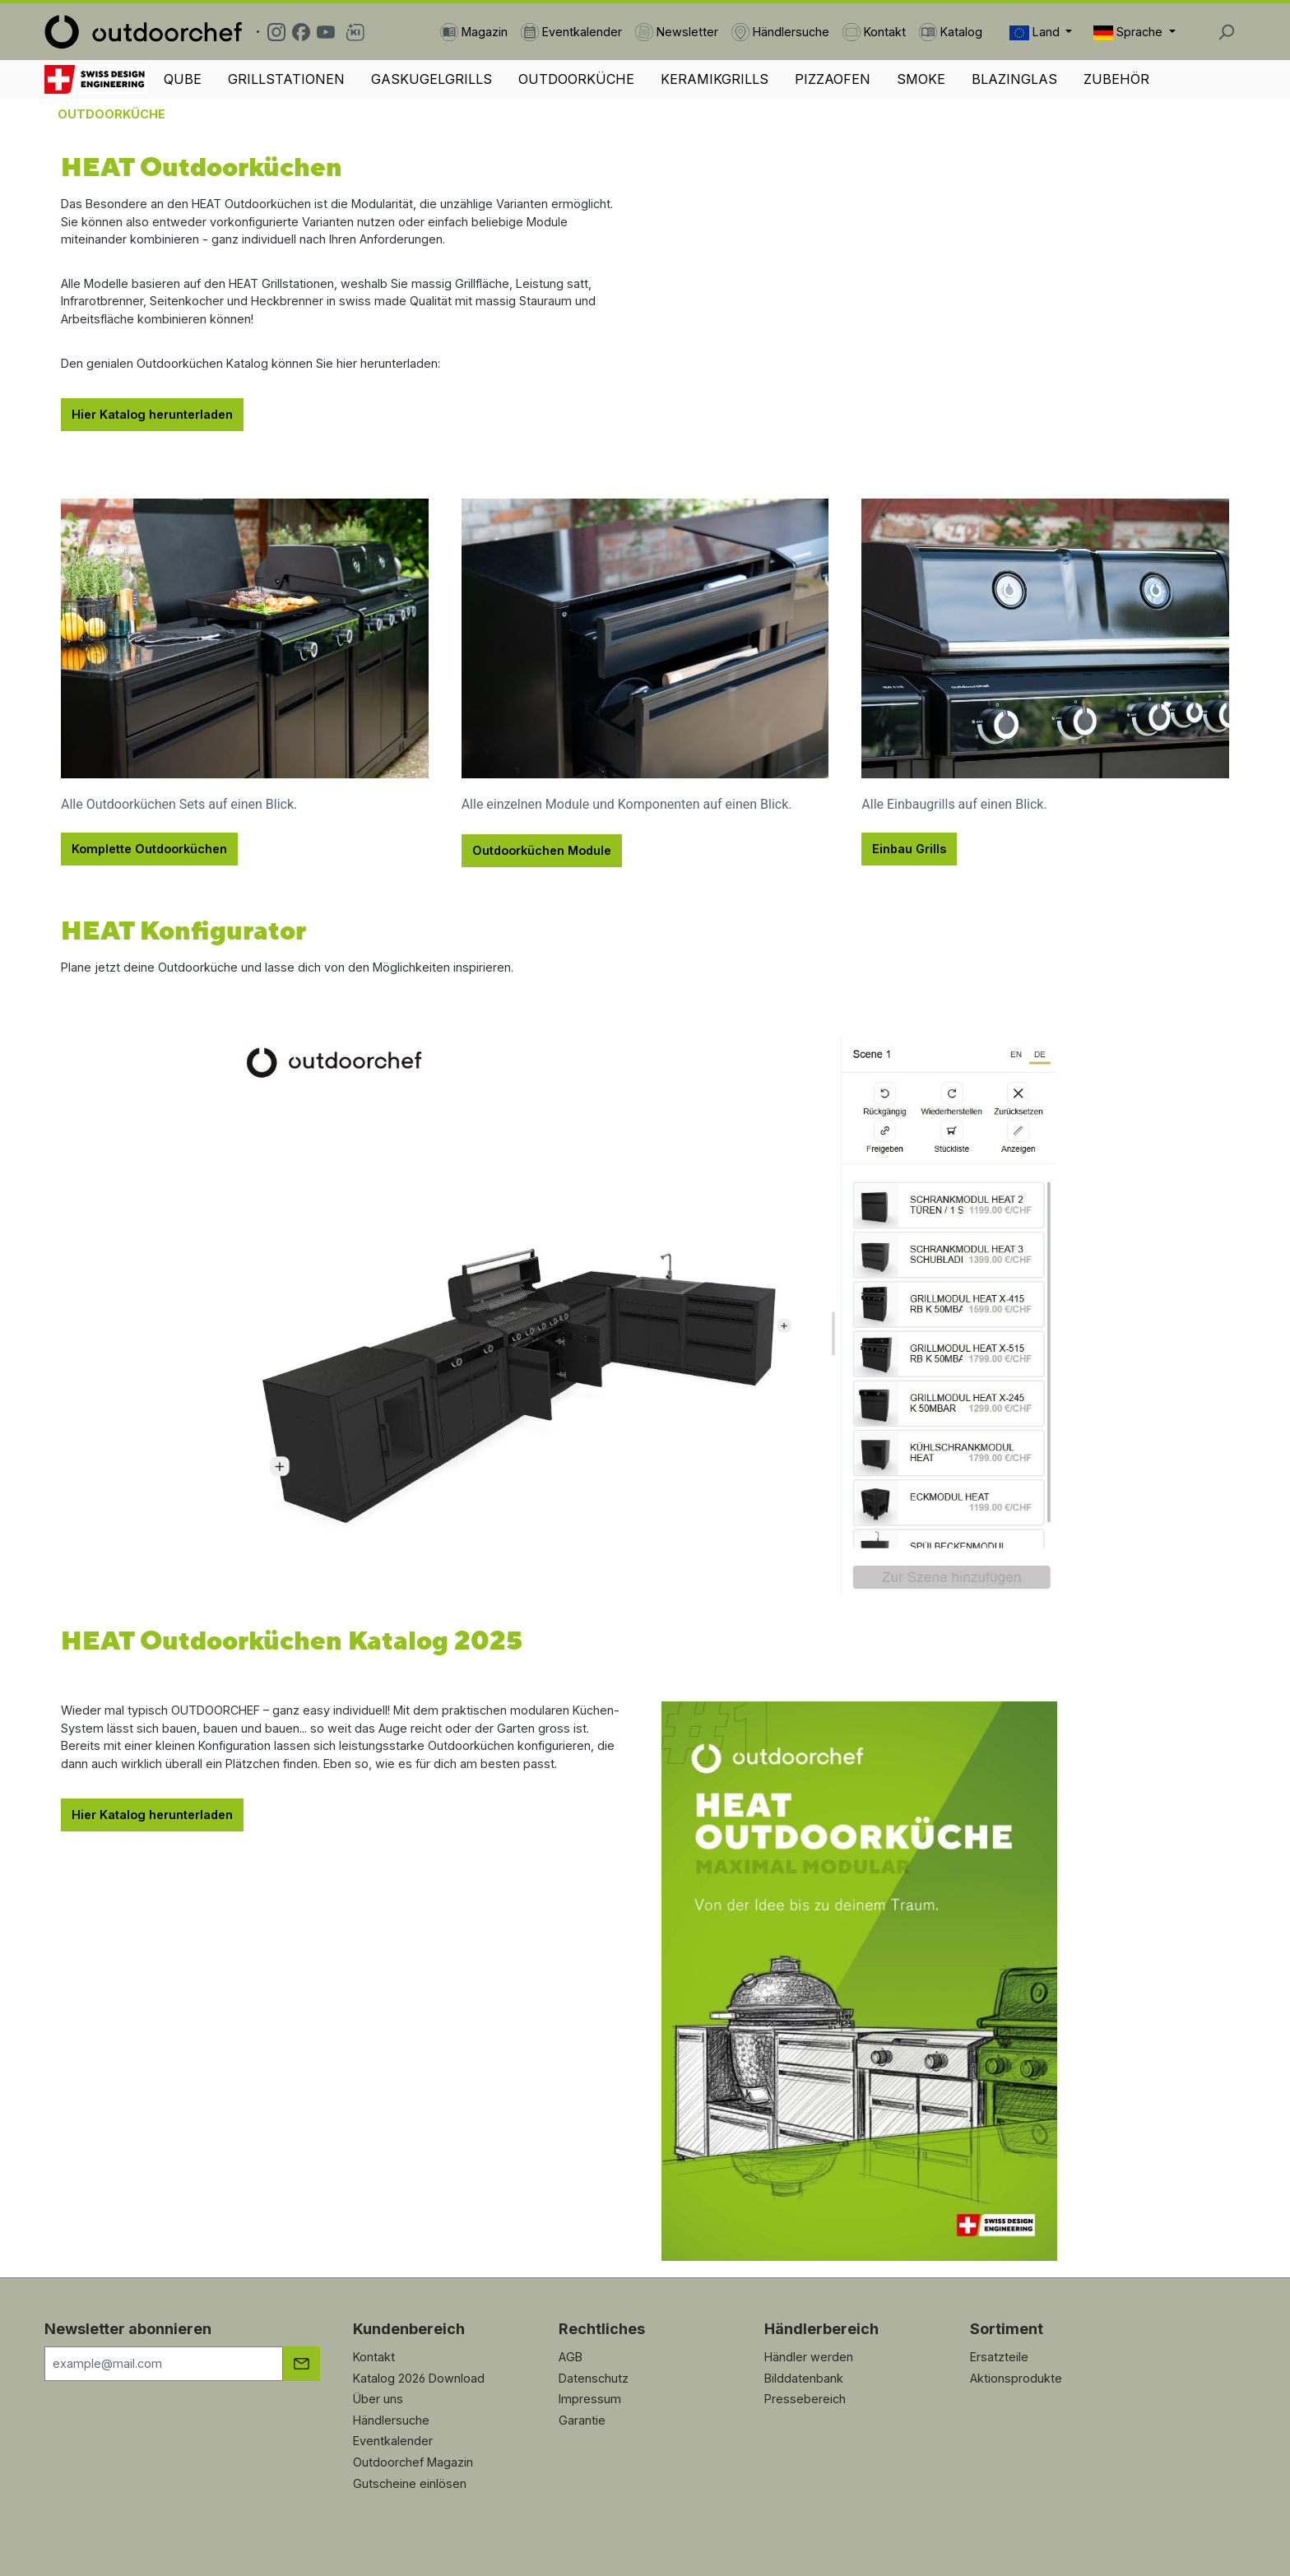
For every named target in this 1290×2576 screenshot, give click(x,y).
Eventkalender (393, 2441)
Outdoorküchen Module (541, 850)
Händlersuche (391, 2420)
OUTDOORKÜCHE (576, 79)
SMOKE (921, 79)
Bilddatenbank (803, 2378)
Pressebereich (805, 2399)
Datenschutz (594, 2378)
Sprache (1129, 32)
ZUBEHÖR (1116, 79)
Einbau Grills (909, 849)
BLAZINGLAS (1014, 79)
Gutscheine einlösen (409, 2483)
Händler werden (808, 2357)
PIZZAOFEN (832, 79)
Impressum (590, 2399)
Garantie (582, 2420)
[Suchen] (1226, 32)
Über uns (378, 2399)
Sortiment (1006, 2328)
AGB (570, 2357)
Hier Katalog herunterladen (152, 414)
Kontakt (374, 2357)
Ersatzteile (999, 2357)
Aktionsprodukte (1016, 2378)
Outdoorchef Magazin (413, 2462)
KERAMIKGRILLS (714, 79)
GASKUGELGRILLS (431, 79)
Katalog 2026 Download (419, 2378)
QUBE (183, 79)
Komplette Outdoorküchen (149, 849)
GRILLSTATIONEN (286, 79)
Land (1036, 32)
